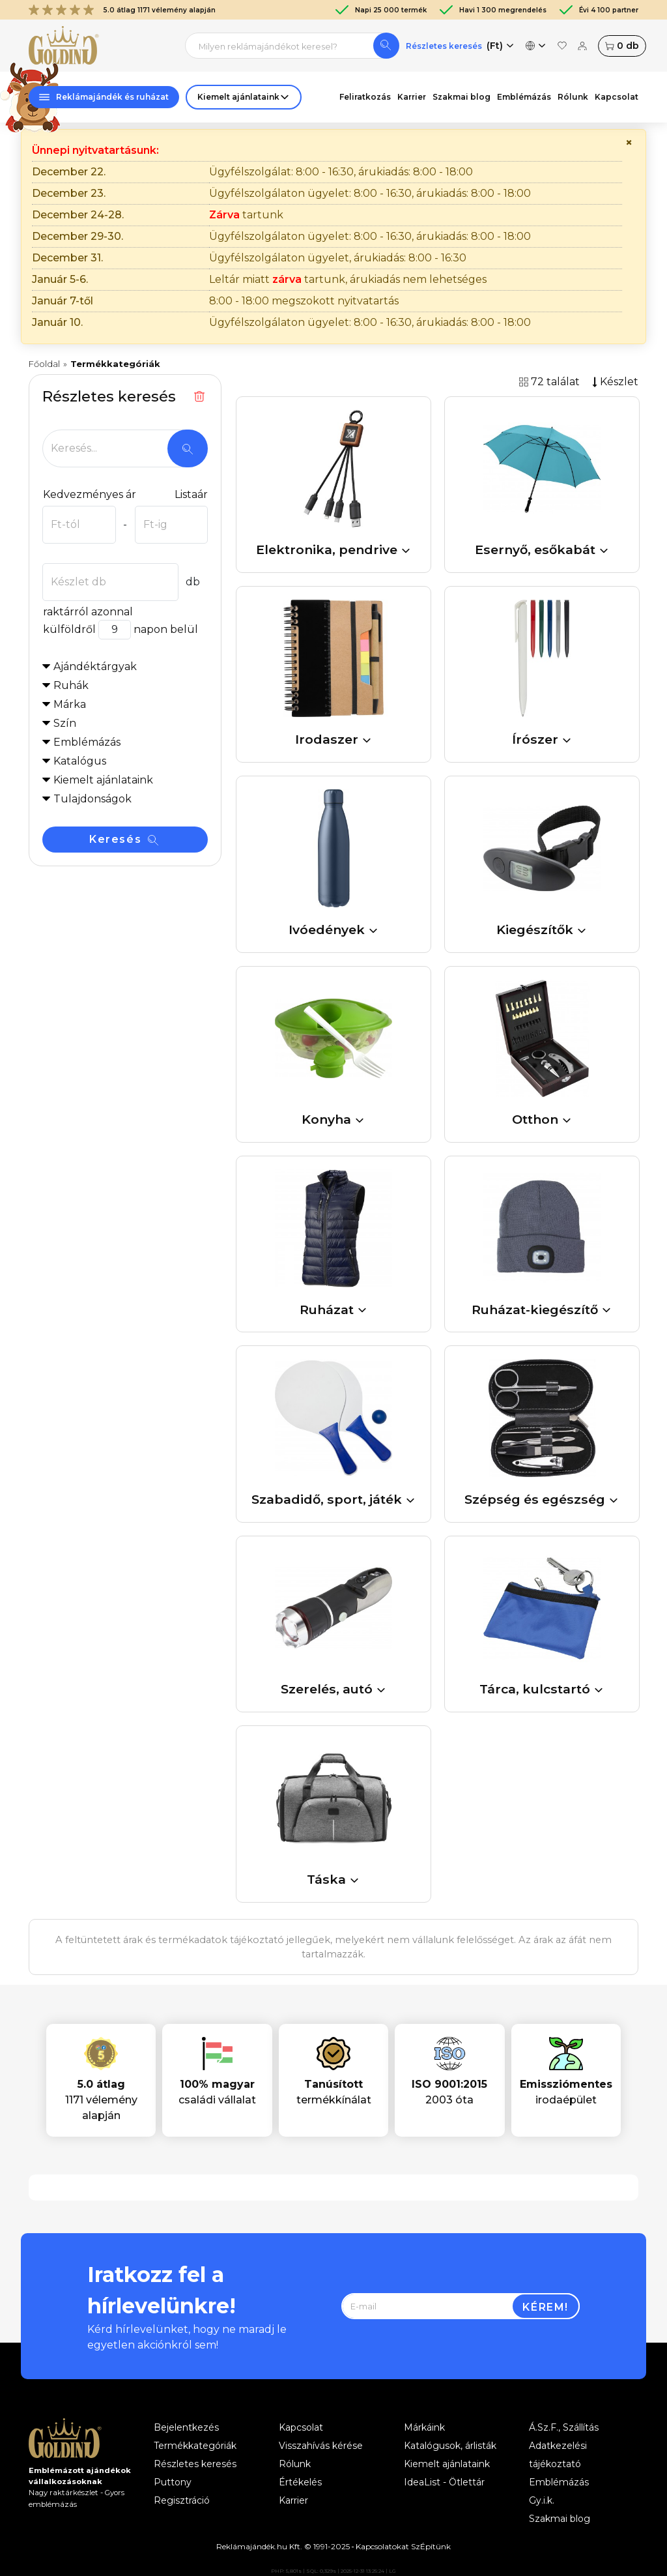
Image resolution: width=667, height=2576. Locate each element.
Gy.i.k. (541, 2500)
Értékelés (300, 2482)
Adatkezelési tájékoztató (558, 2455)
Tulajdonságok (92, 799)
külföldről (69, 629)
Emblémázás (524, 97)
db (622, 46)
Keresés (123, 839)
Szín (64, 723)
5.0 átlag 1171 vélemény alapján (122, 10)
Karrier (411, 97)
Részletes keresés (444, 46)
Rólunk (573, 97)
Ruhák (71, 685)
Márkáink (424, 2427)
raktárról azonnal (87, 612)
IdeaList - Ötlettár (444, 2482)
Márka (69, 704)
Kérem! (545, 2307)
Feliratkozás (365, 97)
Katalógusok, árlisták (450, 2446)
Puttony (173, 2482)
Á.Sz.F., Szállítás (564, 2427)
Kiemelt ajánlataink (447, 2464)
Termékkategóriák (195, 2446)
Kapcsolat (616, 97)
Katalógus (79, 761)
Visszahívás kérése (321, 2446)
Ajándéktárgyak (95, 666)
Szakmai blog (461, 97)
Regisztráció (182, 2500)
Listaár (191, 494)
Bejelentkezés (186, 2427)
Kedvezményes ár (89, 494)
